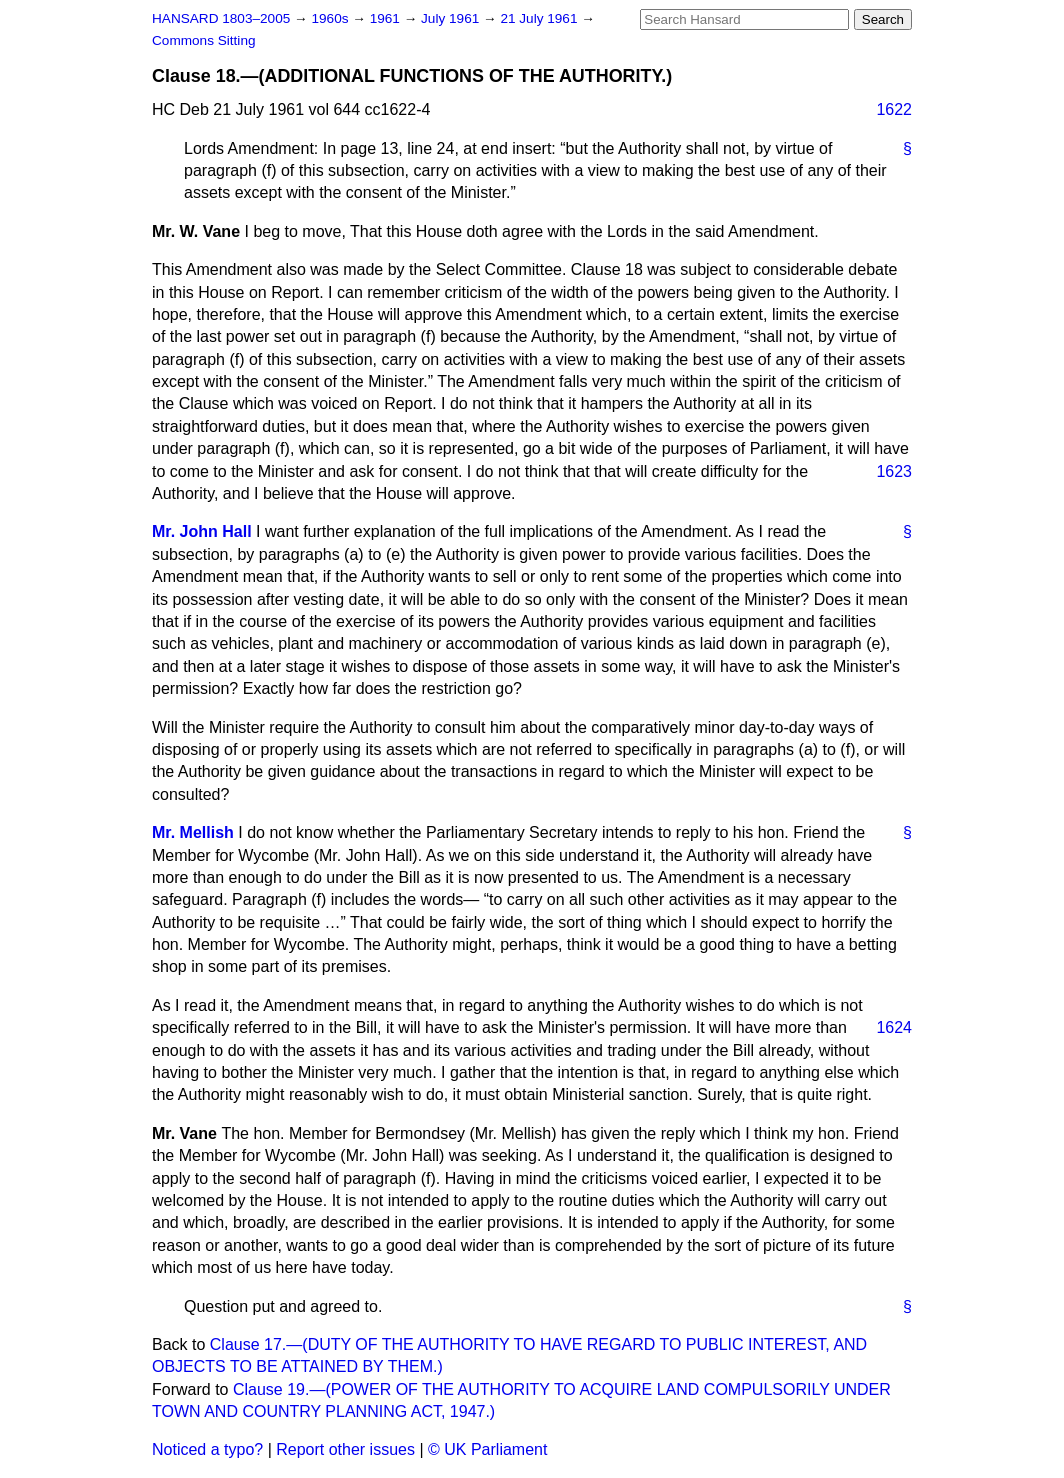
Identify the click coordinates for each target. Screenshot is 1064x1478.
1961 (387, 18)
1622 (894, 109)
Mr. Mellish (193, 832)
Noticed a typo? (207, 1449)
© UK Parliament (487, 1449)
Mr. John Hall (202, 531)
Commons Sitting (204, 40)
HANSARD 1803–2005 (221, 18)
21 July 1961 (540, 18)
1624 (894, 1027)
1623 (894, 471)
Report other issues (345, 1449)
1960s (331, 18)
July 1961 (452, 18)
